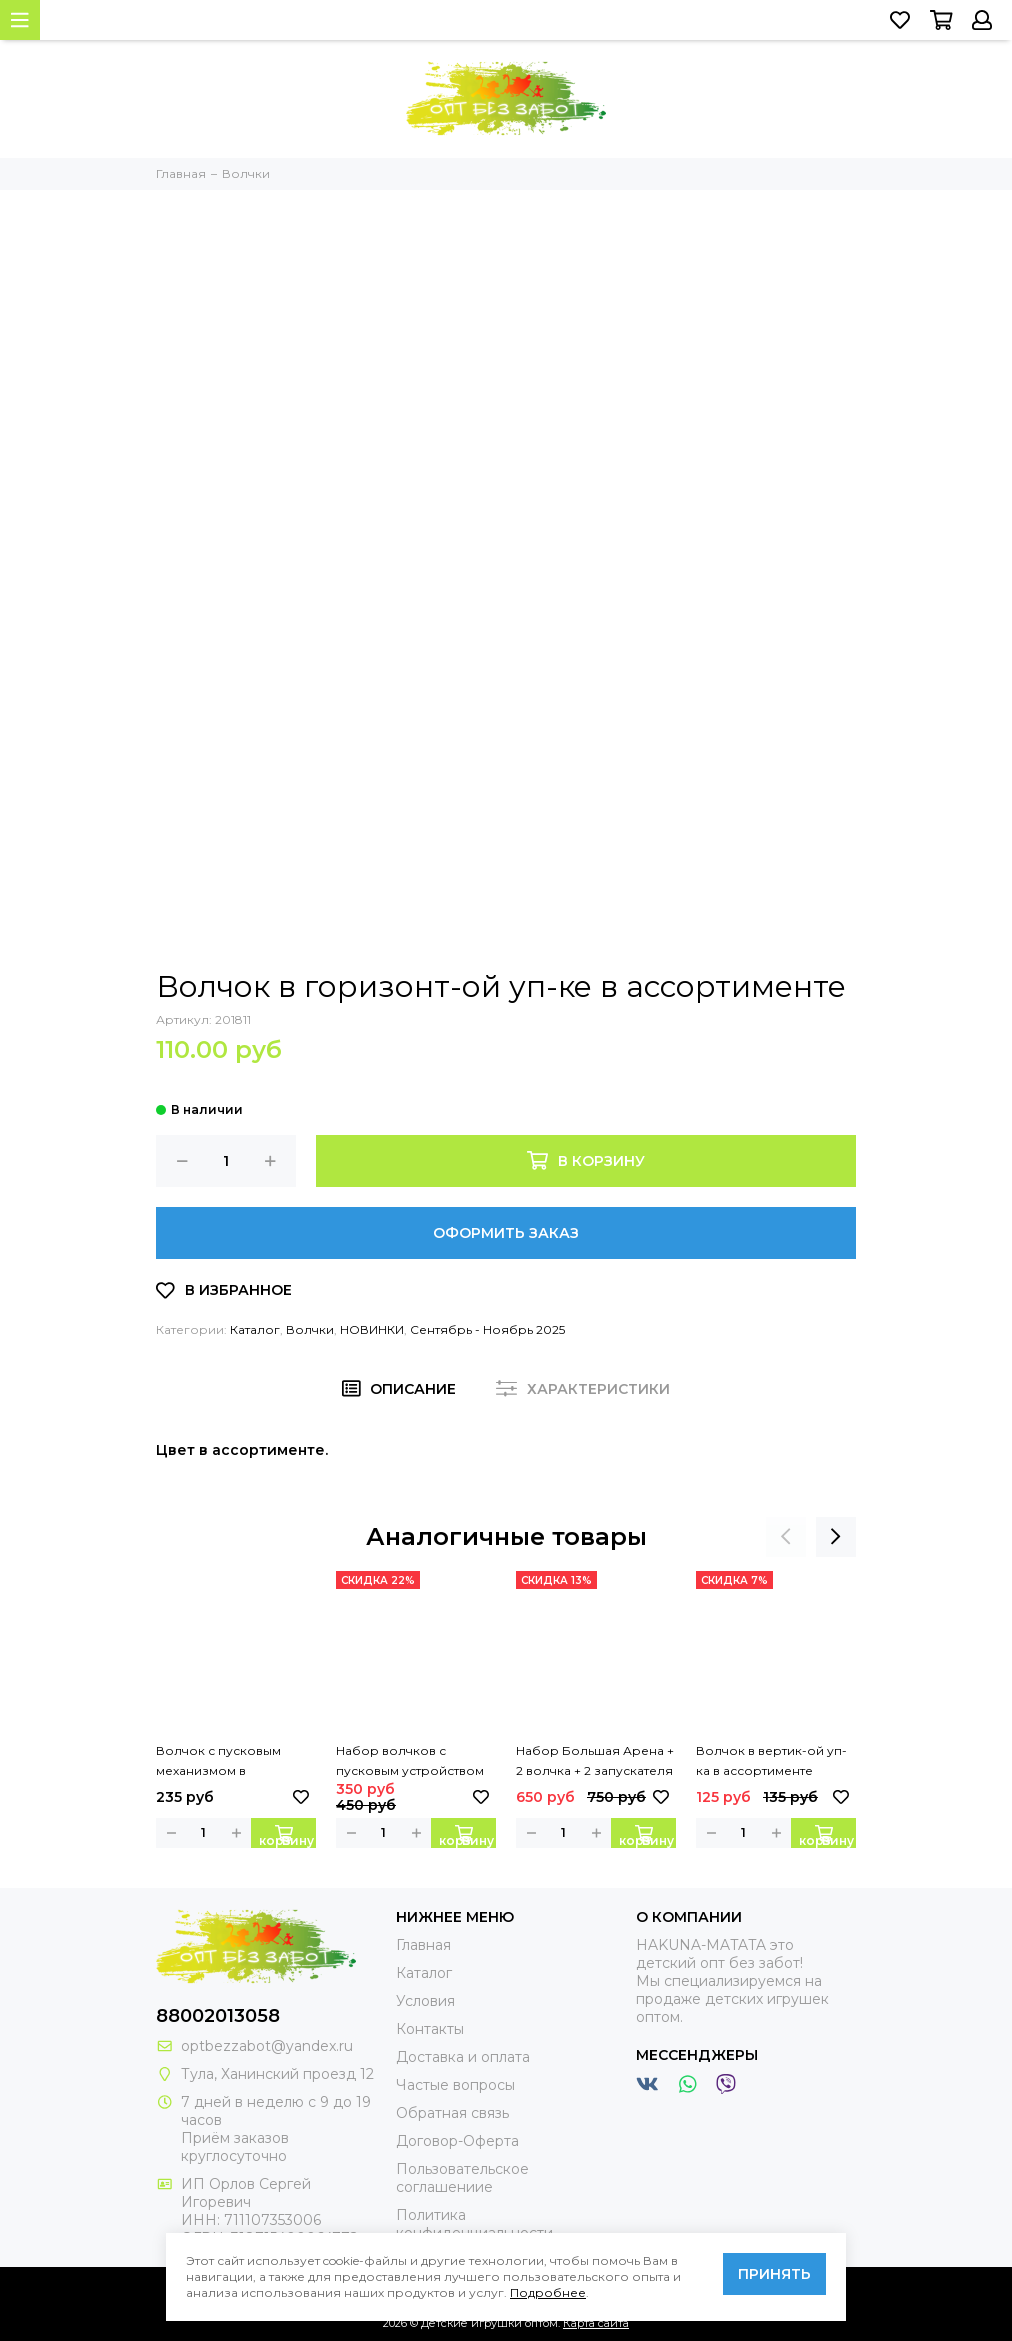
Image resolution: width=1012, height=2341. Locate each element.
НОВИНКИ (372, 1329)
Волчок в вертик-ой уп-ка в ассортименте (771, 1760)
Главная (423, 1945)
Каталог (255, 1329)
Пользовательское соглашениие (462, 2178)
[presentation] (786, 1537)
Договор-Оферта (457, 2141)
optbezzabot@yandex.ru (267, 2046)
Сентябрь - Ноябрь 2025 (487, 1329)
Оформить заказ (506, 1233)
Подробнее (548, 2292)
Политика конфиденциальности (474, 2224)
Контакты (430, 2029)
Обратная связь (452, 2113)
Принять (774, 2274)
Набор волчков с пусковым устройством (410, 1760)
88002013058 (218, 2016)
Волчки (310, 1329)
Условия (425, 2001)
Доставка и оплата (463, 2057)
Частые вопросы (455, 2085)
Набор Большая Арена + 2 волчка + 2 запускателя (595, 1760)
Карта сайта (596, 2323)
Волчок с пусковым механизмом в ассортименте (218, 1762)
